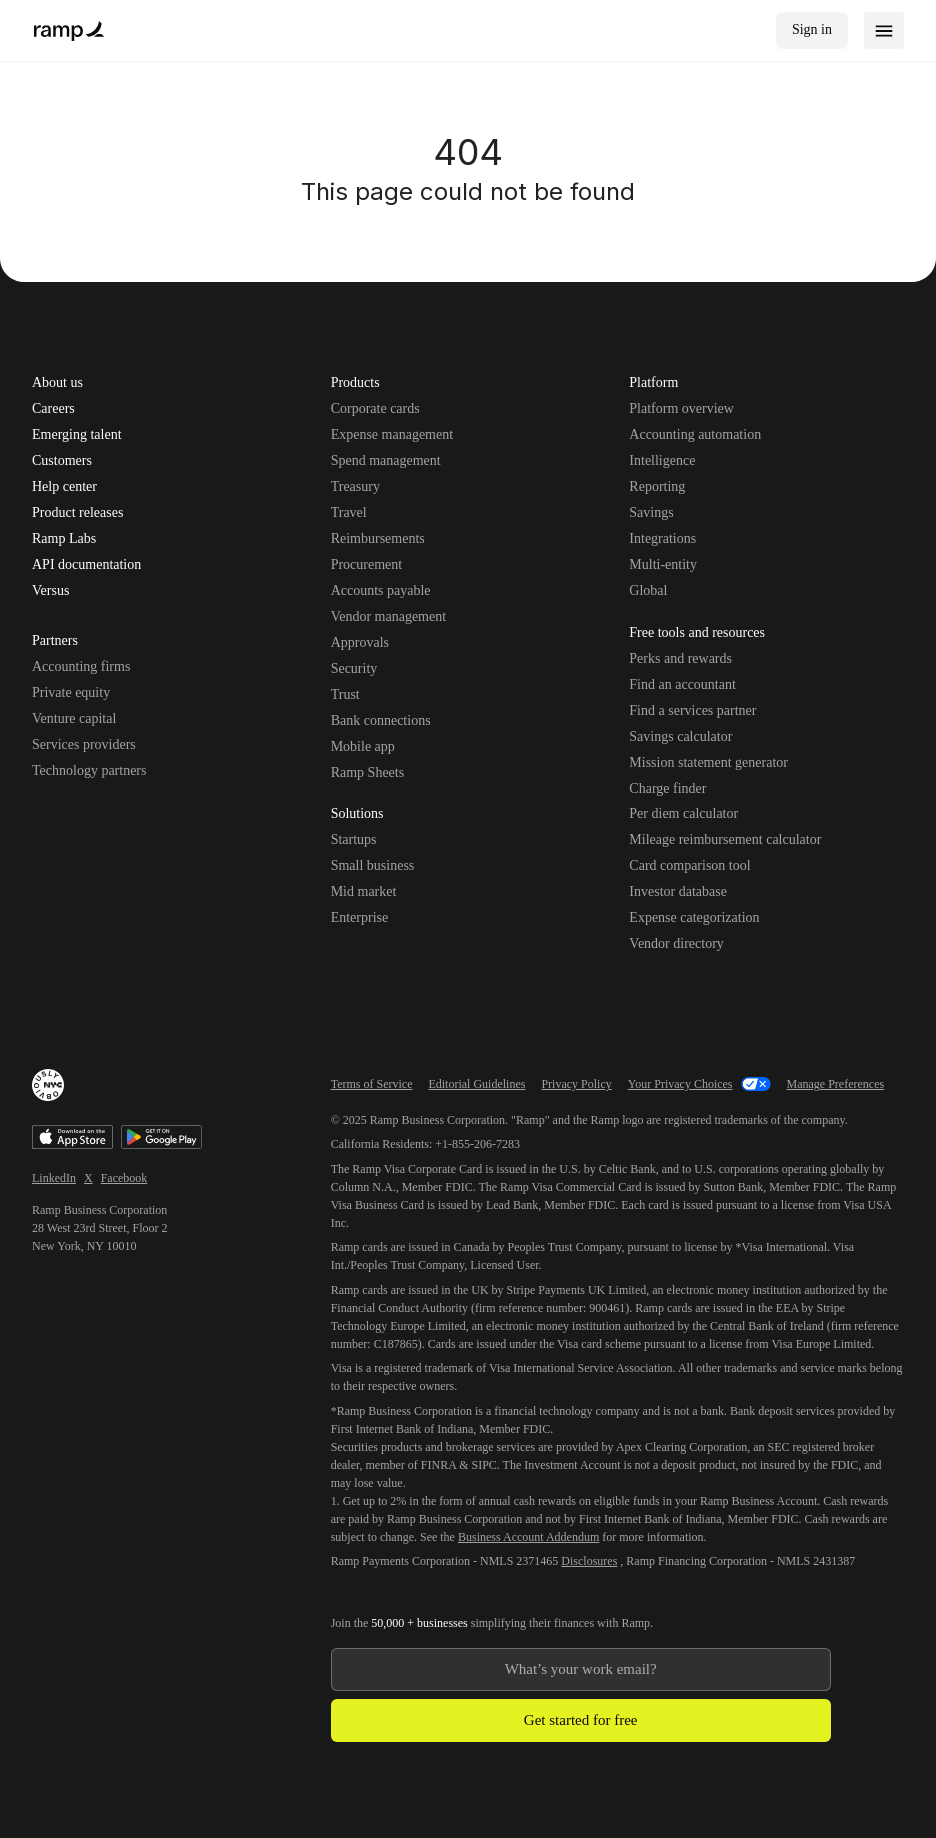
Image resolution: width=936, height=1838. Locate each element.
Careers (53, 409)
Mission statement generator (708, 762)
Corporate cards (375, 408)
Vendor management (388, 616)
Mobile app (363, 746)
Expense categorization (694, 917)
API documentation (86, 565)
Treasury (355, 486)
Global (648, 590)
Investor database (678, 891)
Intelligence (662, 460)
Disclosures (589, 1561)
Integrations (662, 538)
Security (354, 668)
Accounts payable (381, 590)
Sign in (812, 29)
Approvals (360, 642)
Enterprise (360, 917)
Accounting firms (81, 666)
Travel (349, 512)
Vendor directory (676, 943)
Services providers (84, 744)
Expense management (392, 434)
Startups (354, 839)
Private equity (71, 692)
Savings (651, 512)
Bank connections (381, 720)
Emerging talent (77, 435)
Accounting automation (695, 434)
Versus (50, 591)
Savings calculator (680, 736)
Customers (62, 461)
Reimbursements (378, 538)
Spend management (386, 460)
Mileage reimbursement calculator (725, 839)
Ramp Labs (64, 539)
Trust (345, 694)
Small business (373, 865)
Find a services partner (692, 710)
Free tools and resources (697, 634)
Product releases (77, 513)
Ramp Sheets (368, 772)
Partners (55, 642)
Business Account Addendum (528, 1537)
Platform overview (681, 408)
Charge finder (667, 788)
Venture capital (74, 718)
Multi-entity (663, 564)
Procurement (367, 564)
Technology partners (89, 770)
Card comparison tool (689, 865)
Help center (64, 487)
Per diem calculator (683, 813)
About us (57, 383)
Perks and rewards (680, 658)
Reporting (657, 486)
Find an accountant (682, 684)
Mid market (364, 891)
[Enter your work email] (581, 1669)
